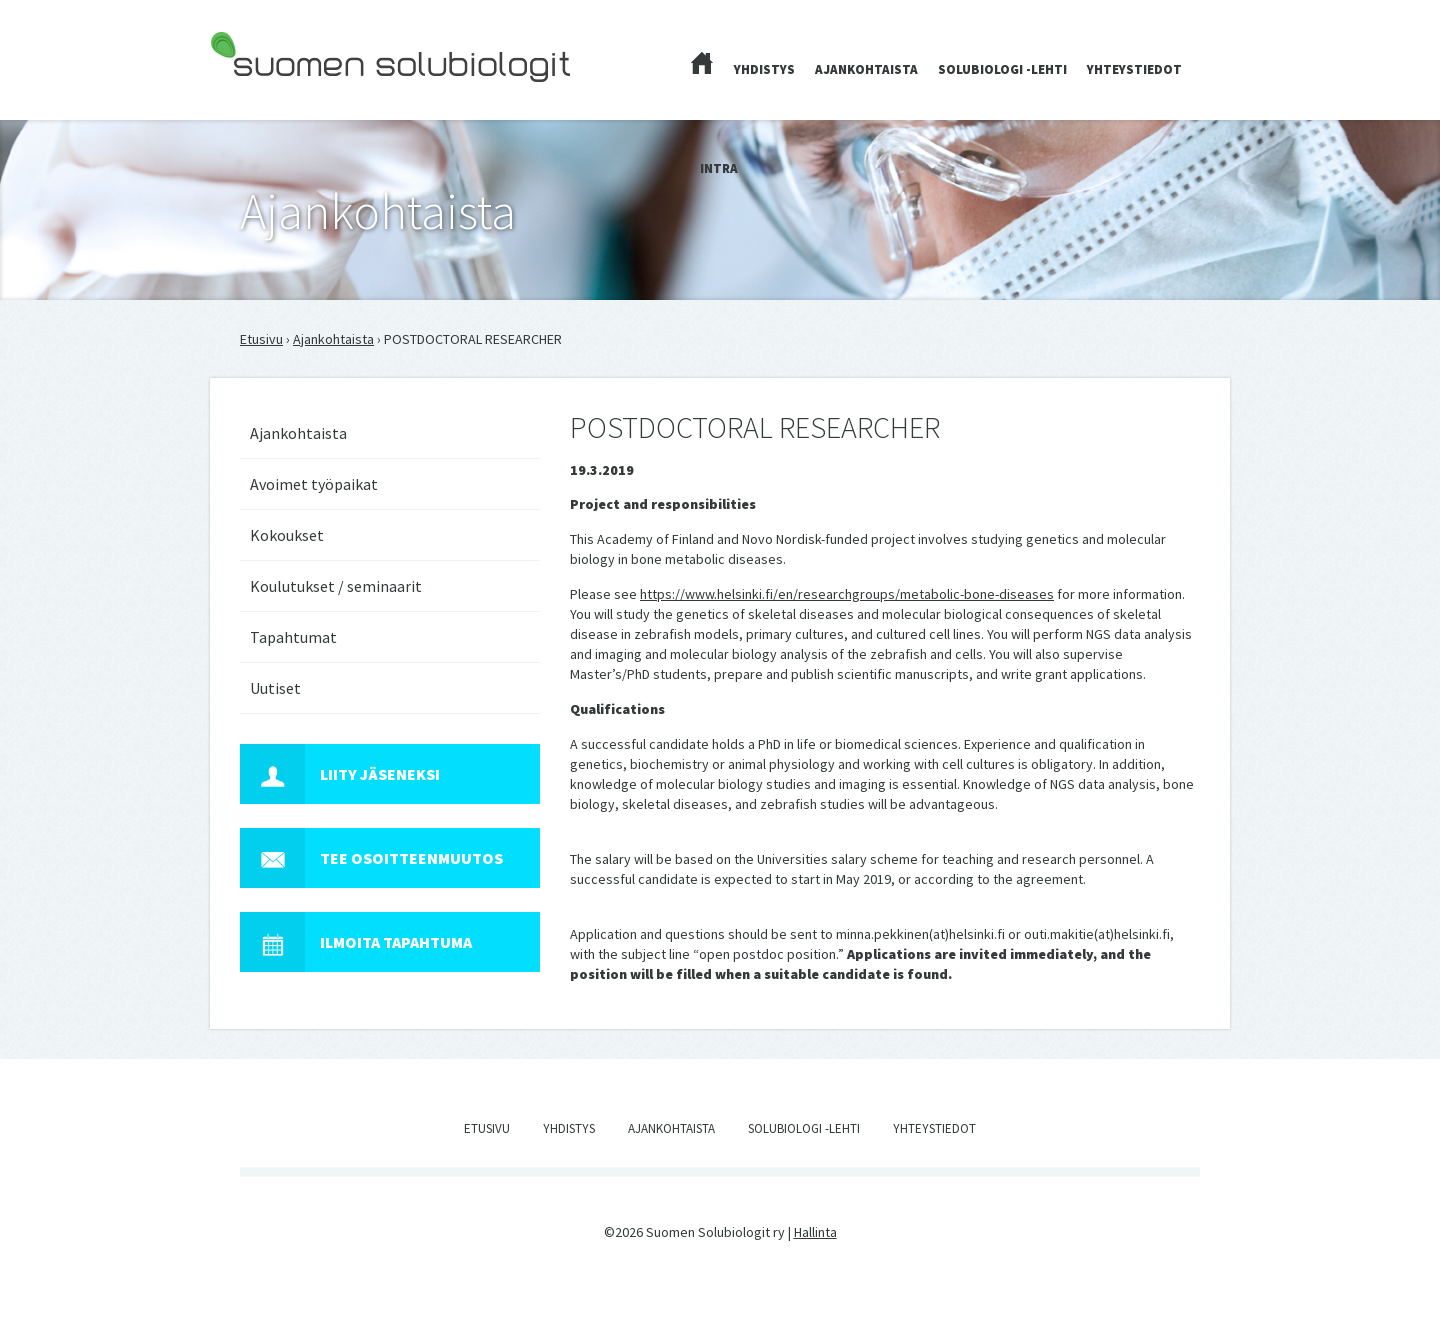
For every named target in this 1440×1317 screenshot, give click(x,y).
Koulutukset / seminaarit (336, 586)
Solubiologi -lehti (1002, 69)
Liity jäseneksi (340, 774)
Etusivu (261, 339)
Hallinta (815, 1232)
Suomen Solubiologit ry (279, 96)
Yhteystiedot (1134, 69)
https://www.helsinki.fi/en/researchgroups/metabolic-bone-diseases (847, 594)
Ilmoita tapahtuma (356, 942)
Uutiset (275, 688)
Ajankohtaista (866, 69)
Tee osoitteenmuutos (371, 858)
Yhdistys (764, 69)
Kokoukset (287, 535)
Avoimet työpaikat (314, 484)
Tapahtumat (293, 637)
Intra (719, 168)
